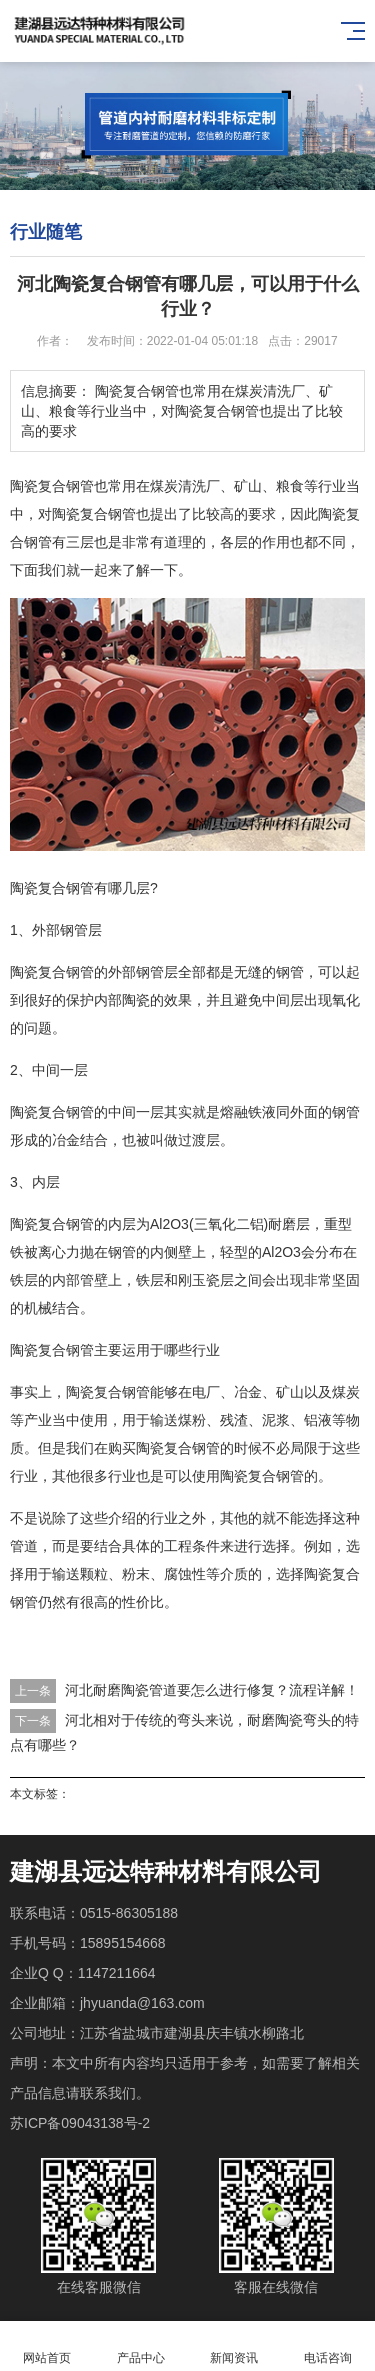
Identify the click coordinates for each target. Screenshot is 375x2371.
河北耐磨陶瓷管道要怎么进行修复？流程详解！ (212, 1690)
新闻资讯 (235, 2346)
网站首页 (47, 2346)
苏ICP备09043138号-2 (80, 2123)
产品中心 (141, 2346)
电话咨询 (328, 2346)
